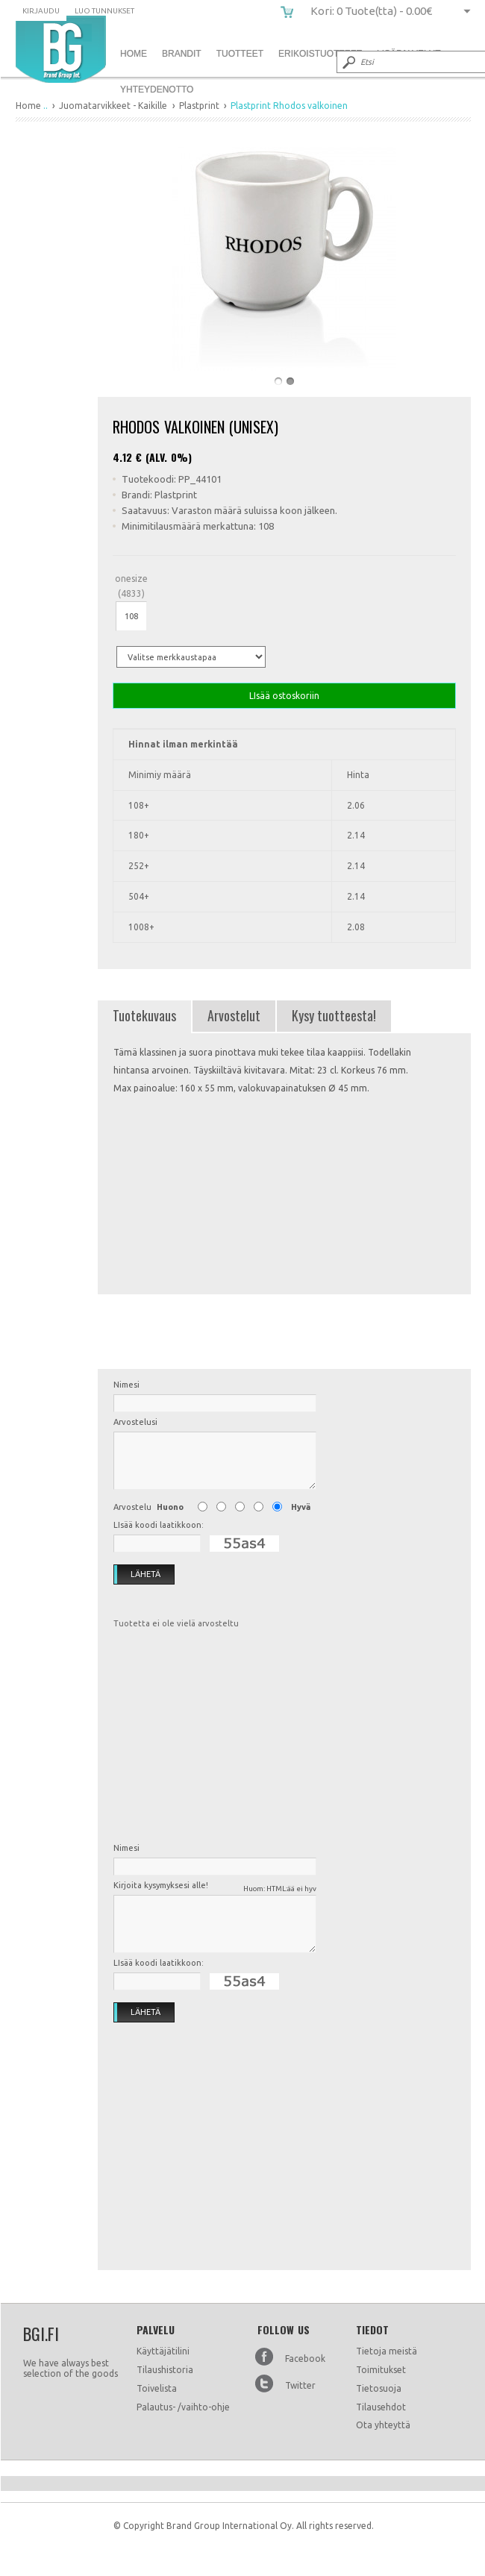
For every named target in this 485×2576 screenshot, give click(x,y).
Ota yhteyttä (383, 2425)
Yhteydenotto (156, 89)
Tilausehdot (381, 2407)
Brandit (181, 53)
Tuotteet (239, 53)
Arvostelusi (135, 1421)
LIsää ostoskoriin (284, 696)
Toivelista (157, 2388)
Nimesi (126, 1384)
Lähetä (137, 1575)
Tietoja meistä (386, 2351)
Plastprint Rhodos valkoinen (61, 49)
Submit (347, 61)
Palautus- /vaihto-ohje (183, 2407)
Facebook (305, 2358)
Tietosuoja (378, 2388)
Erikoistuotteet (320, 53)
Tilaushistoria (165, 2370)
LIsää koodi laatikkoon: (158, 1524)
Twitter (300, 2385)
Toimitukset (381, 2370)
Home (133, 53)
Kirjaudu (41, 11)
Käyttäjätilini (163, 2351)
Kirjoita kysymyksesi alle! (214, 1888)
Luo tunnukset (104, 11)
